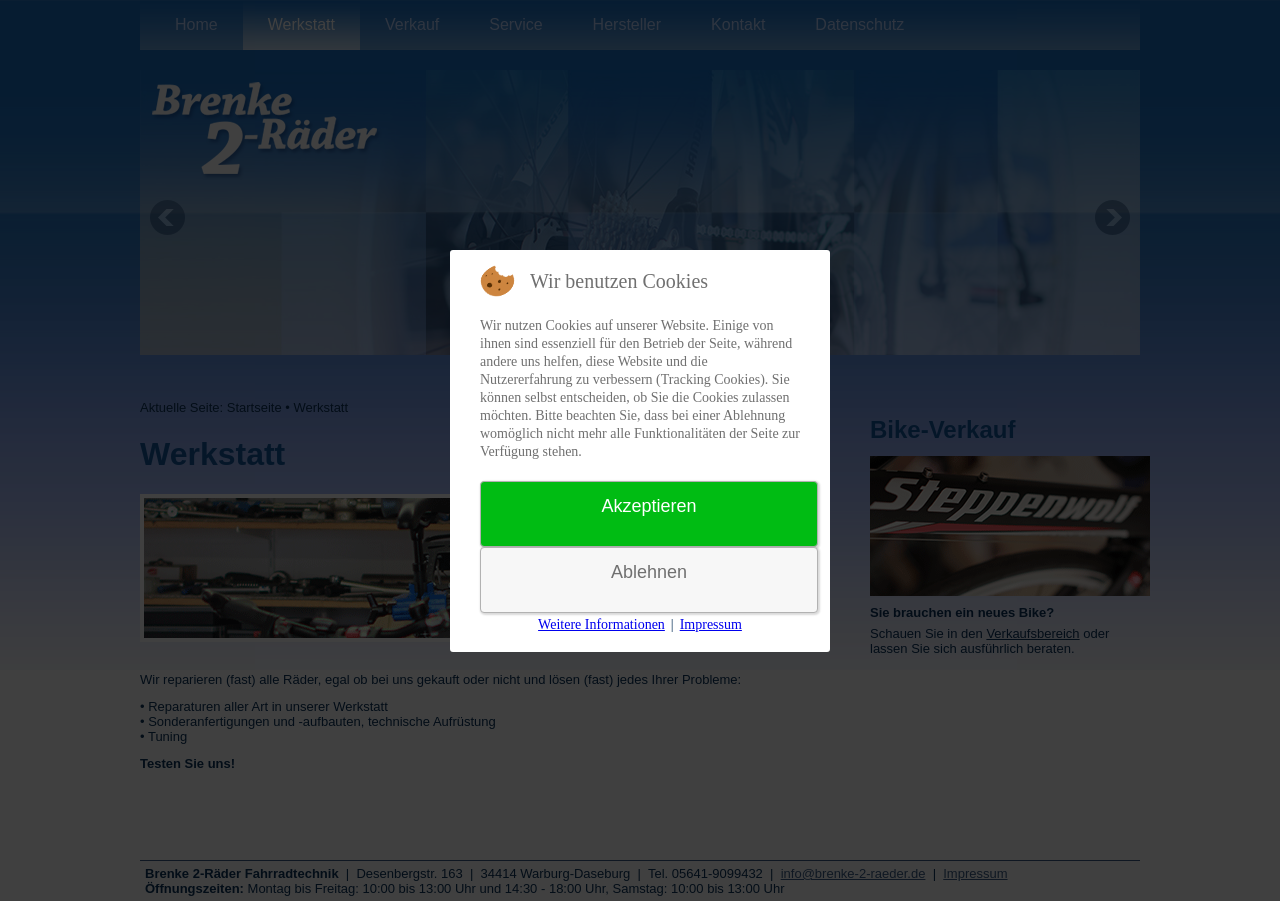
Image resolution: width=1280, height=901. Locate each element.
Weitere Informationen (601, 624)
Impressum (711, 624)
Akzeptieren (648, 506)
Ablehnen (649, 572)
